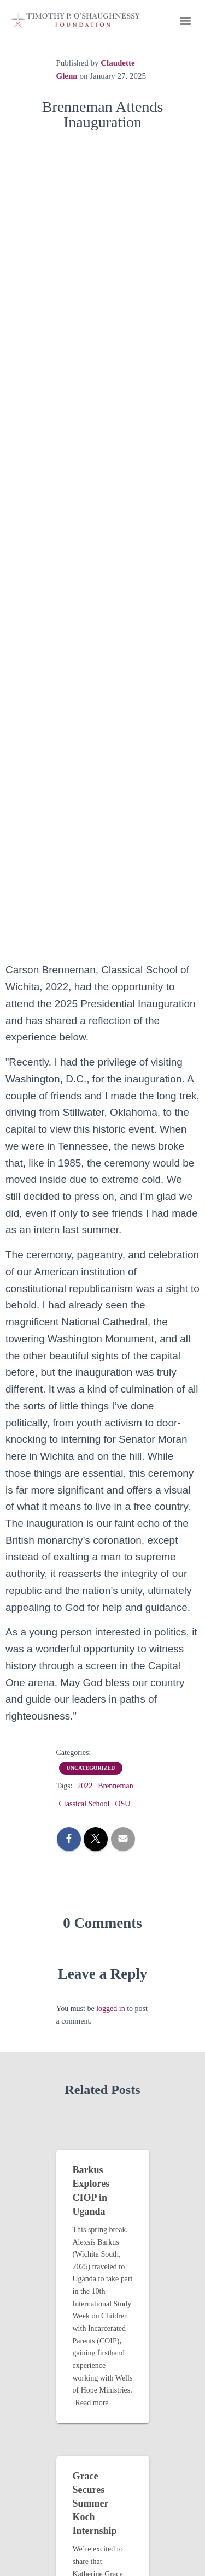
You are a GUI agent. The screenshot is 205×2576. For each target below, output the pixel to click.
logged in (110, 2008)
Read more (92, 2403)
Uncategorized (91, 1768)
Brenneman (115, 1786)
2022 (84, 1786)
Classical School (84, 1804)
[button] (185, 20)
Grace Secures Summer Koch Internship (95, 2504)
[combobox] (102, 1343)
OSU (122, 1804)
